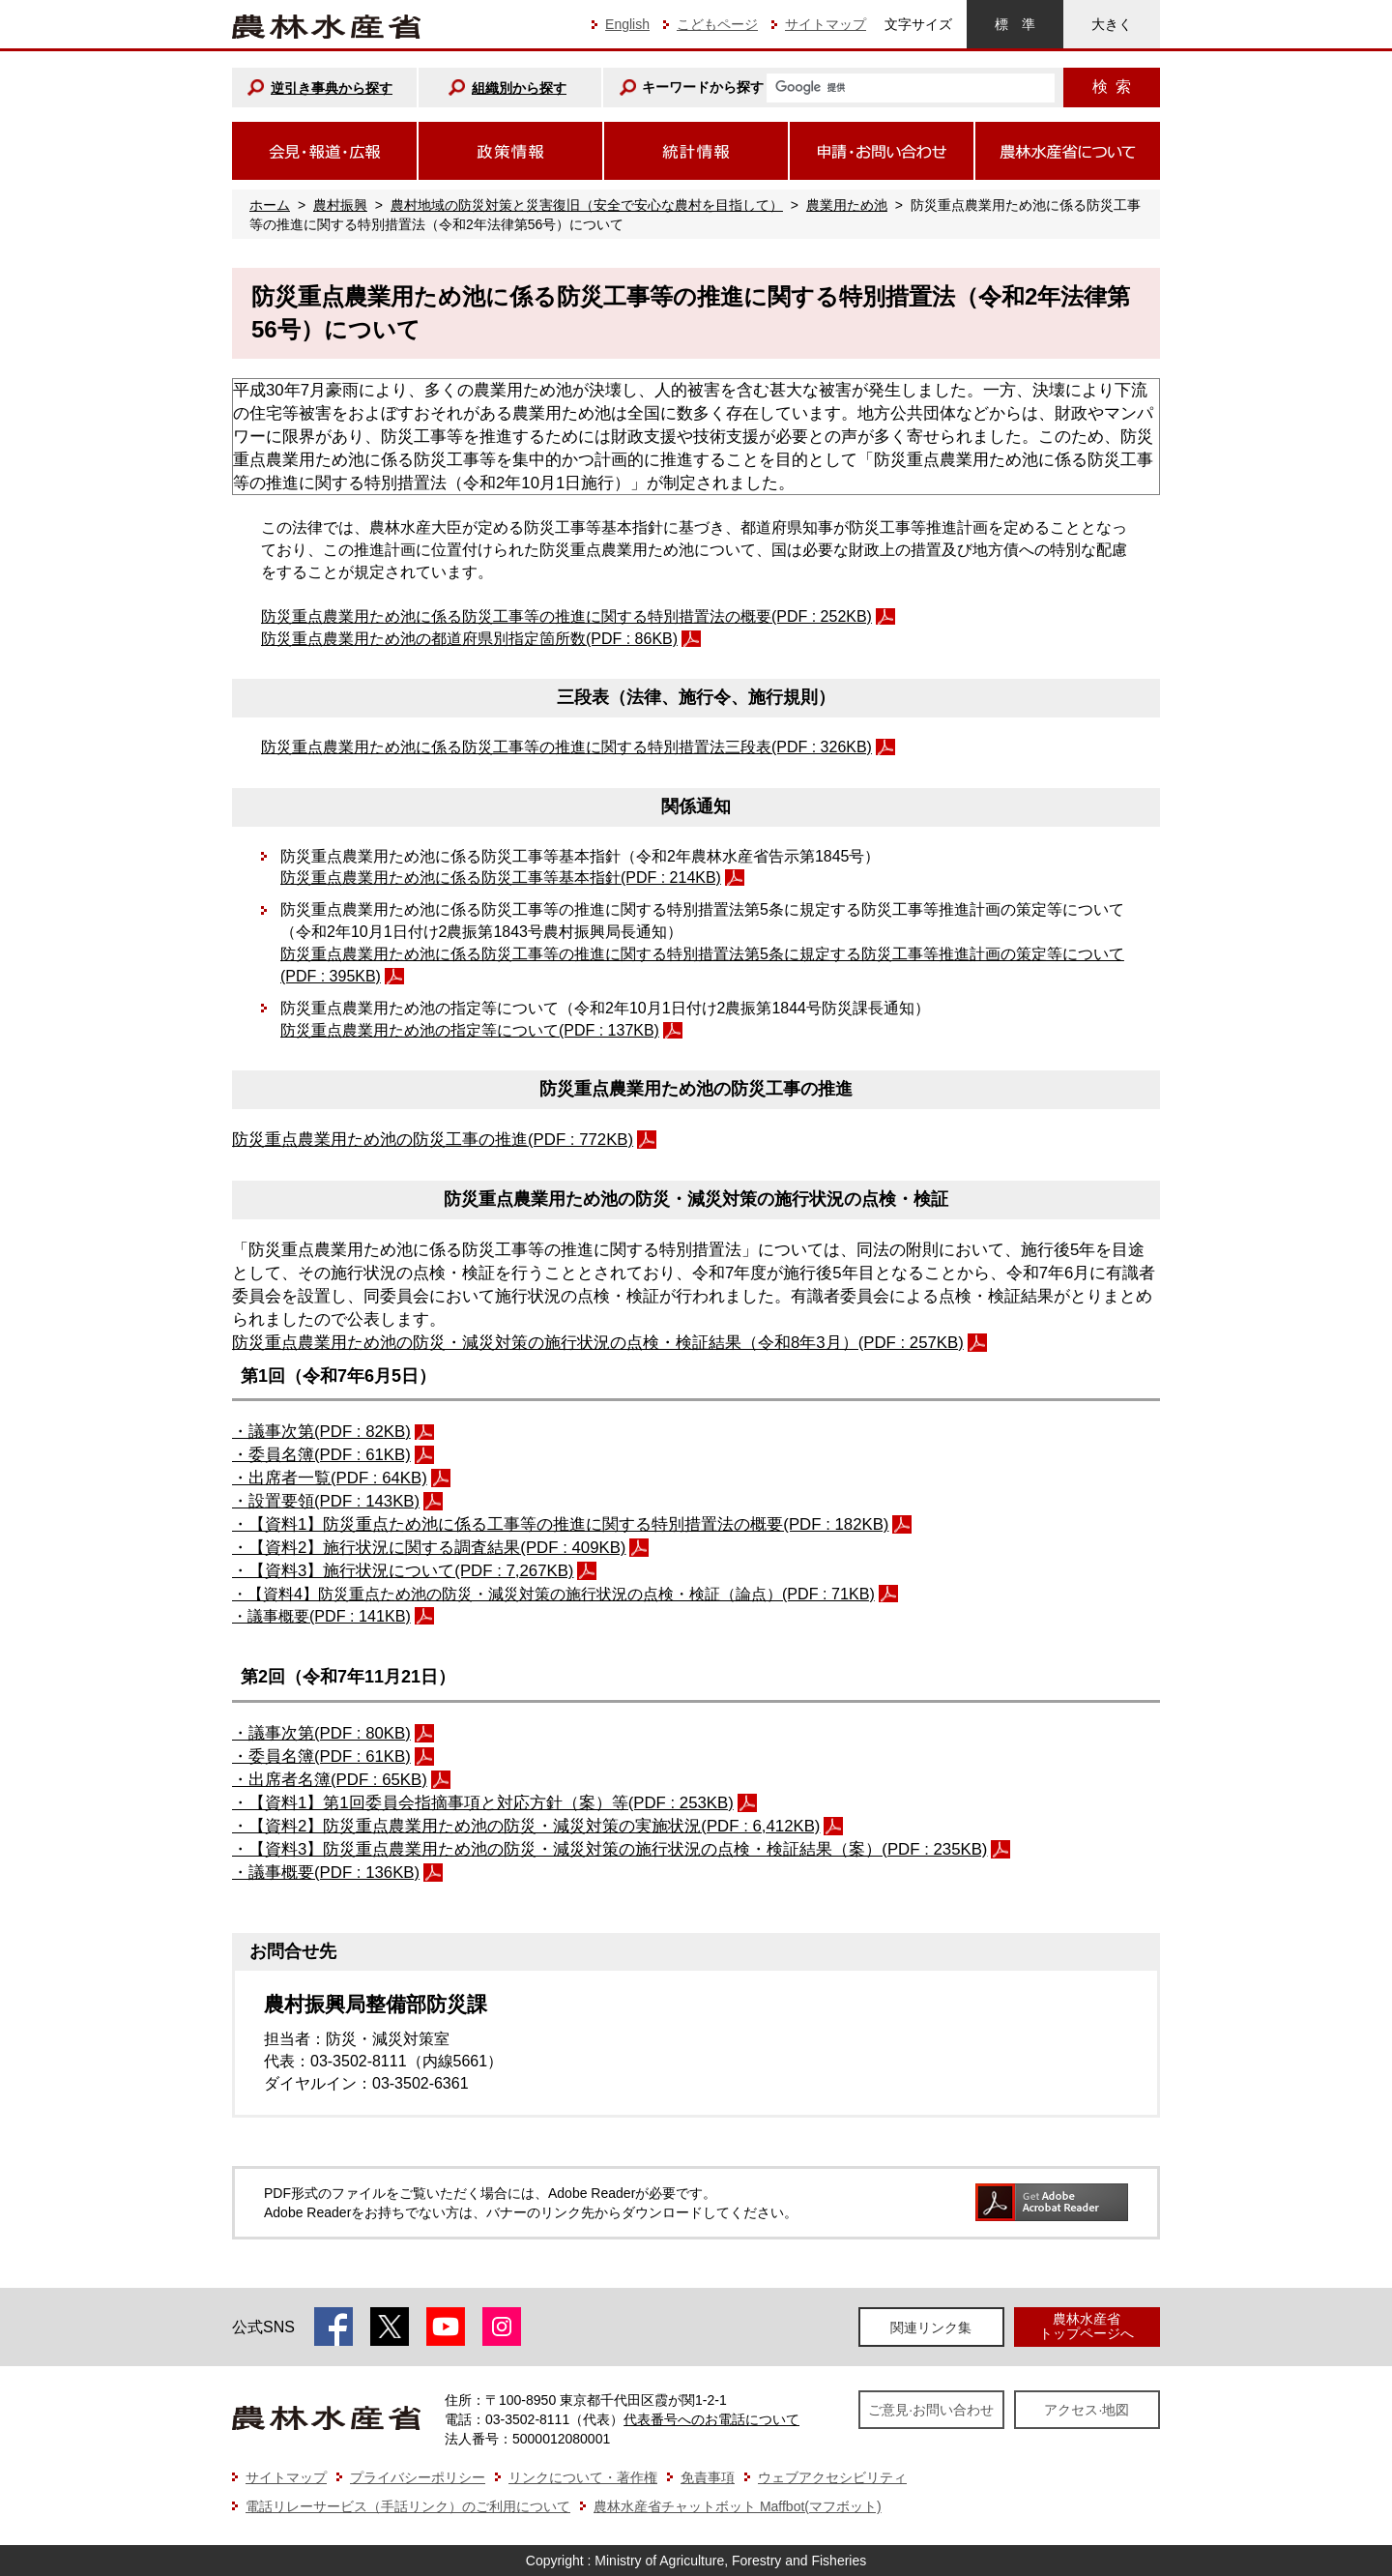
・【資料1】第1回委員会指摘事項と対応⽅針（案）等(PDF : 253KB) (483, 1803)
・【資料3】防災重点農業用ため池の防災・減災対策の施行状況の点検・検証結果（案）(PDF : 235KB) (609, 1849)
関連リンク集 (931, 2327)
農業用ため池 (846, 205)
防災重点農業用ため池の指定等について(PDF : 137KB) (469, 1030)
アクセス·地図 (1086, 2409)
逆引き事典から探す (331, 88)
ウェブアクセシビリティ (832, 2477)
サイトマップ (825, 24)
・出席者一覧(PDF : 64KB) (329, 1478)
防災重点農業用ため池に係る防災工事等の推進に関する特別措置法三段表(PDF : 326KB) (566, 747)
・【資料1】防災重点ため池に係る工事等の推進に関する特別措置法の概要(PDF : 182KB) (560, 1524)
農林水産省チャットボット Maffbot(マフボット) (738, 2506)
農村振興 (340, 205)
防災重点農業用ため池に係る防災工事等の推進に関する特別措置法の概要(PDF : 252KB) (566, 616)
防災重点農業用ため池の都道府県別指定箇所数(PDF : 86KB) (469, 638)
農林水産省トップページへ (1086, 2326)
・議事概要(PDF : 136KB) (326, 1872)
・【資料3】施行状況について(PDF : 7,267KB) (402, 1571)
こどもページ (717, 24)
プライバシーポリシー (417, 2477)
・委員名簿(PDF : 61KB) (321, 1455)
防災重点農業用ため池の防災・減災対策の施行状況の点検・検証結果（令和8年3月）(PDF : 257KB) (598, 1342)
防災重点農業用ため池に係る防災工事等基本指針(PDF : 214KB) (500, 877)
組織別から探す (519, 88)
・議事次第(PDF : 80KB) (321, 1733)
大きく (1111, 24)
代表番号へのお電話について (711, 2419)
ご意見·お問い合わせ (931, 2409)
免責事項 (708, 2477)
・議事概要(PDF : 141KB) (321, 1616)
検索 (1111, 86)
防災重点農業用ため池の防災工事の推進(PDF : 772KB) (432, 1139)
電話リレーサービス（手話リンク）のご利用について (408, 2506)
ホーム (269, 205)
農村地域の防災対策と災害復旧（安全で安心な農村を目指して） (587, 205)
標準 (1015, 24)
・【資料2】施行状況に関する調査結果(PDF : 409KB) (428, 1547)
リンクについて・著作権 (582, 2477)
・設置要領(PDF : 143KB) (326, 1501)
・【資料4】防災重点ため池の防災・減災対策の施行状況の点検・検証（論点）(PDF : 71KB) (553, 1593)
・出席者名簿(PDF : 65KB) (329, 1780)
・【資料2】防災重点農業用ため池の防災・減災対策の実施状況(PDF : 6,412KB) (526, 1826)
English (627, 24)
